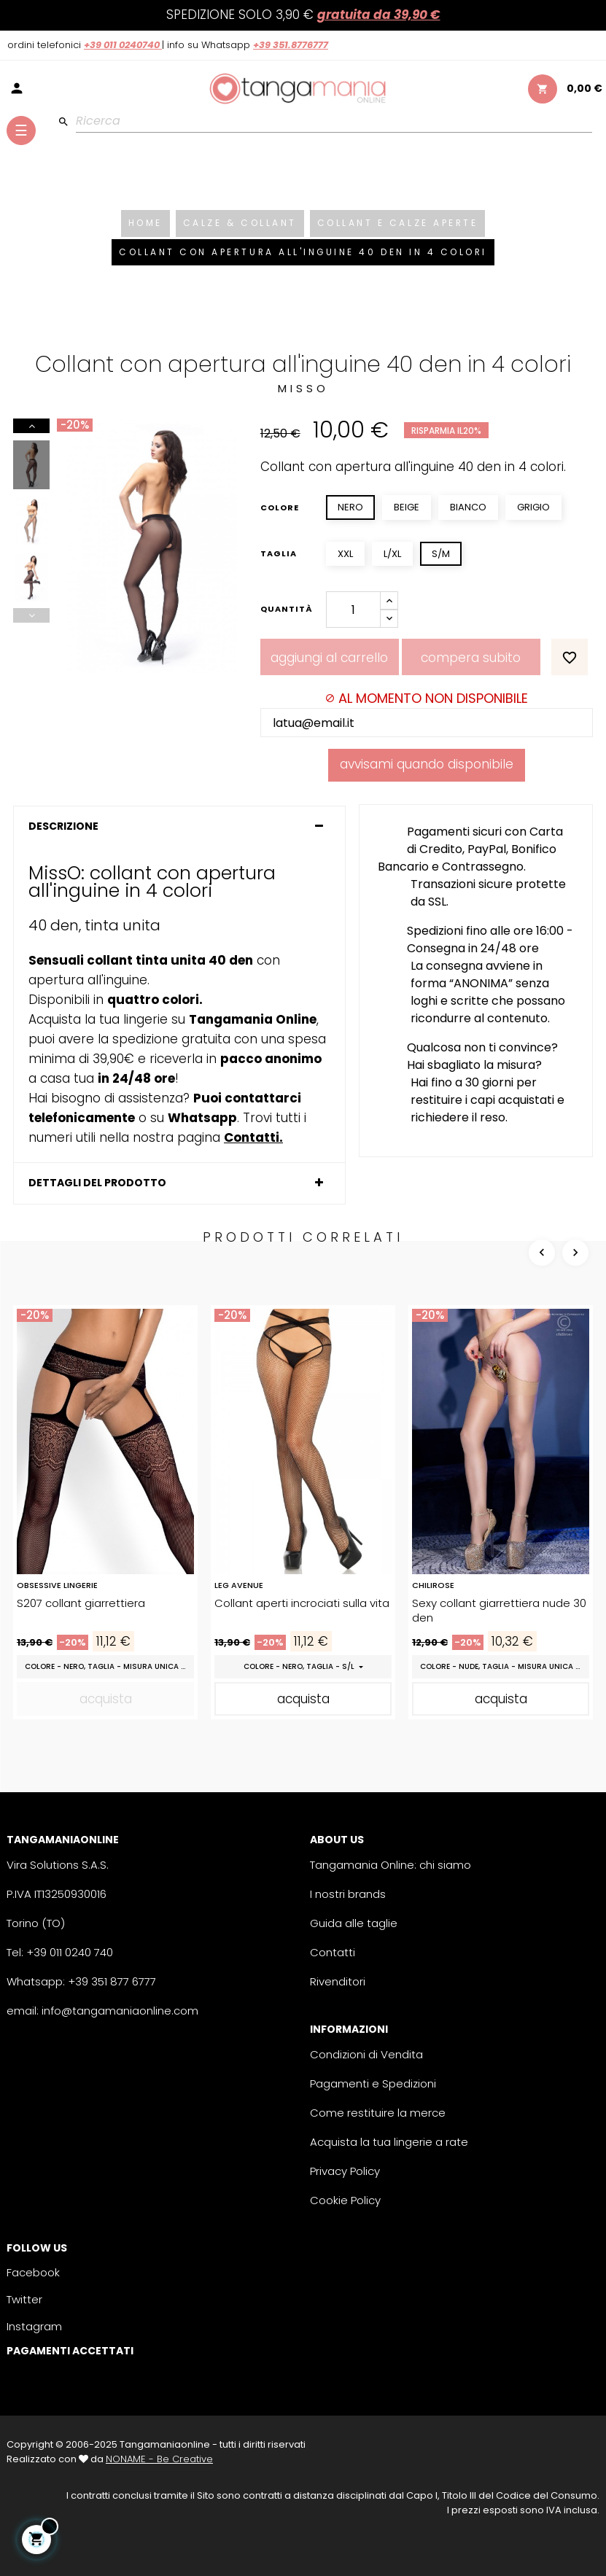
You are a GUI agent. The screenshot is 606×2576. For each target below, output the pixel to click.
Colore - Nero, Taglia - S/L (300, 1666)
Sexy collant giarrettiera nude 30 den (499, 1610)
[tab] (179, 826)
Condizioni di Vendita (366, 2054)
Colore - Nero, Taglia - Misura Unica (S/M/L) (109, 1666)
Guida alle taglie (353, 1923)
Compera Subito (471, 657)
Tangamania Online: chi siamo (390, 1864)
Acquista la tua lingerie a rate (389, 2141)
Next (31, 426)
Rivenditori (337, 1981)
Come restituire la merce (378, 2112)
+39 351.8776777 (290, 45)
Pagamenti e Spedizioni (373, 2083)
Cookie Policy (345, 2200)
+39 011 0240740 (123, 45)
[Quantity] (353, 609)
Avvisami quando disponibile (426, 764)
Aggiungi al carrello (329, 657)
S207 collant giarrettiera (81, 1603)
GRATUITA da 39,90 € (378, 14)
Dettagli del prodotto (97, 1183)
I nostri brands (348, 1894)
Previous (31, 615)
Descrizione (63, 826)
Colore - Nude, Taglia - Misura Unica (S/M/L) (504, 1666)
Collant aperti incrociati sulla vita (301, 1603)
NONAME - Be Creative (159, 2459)
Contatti (332, 1952)
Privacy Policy (345, 2171)
